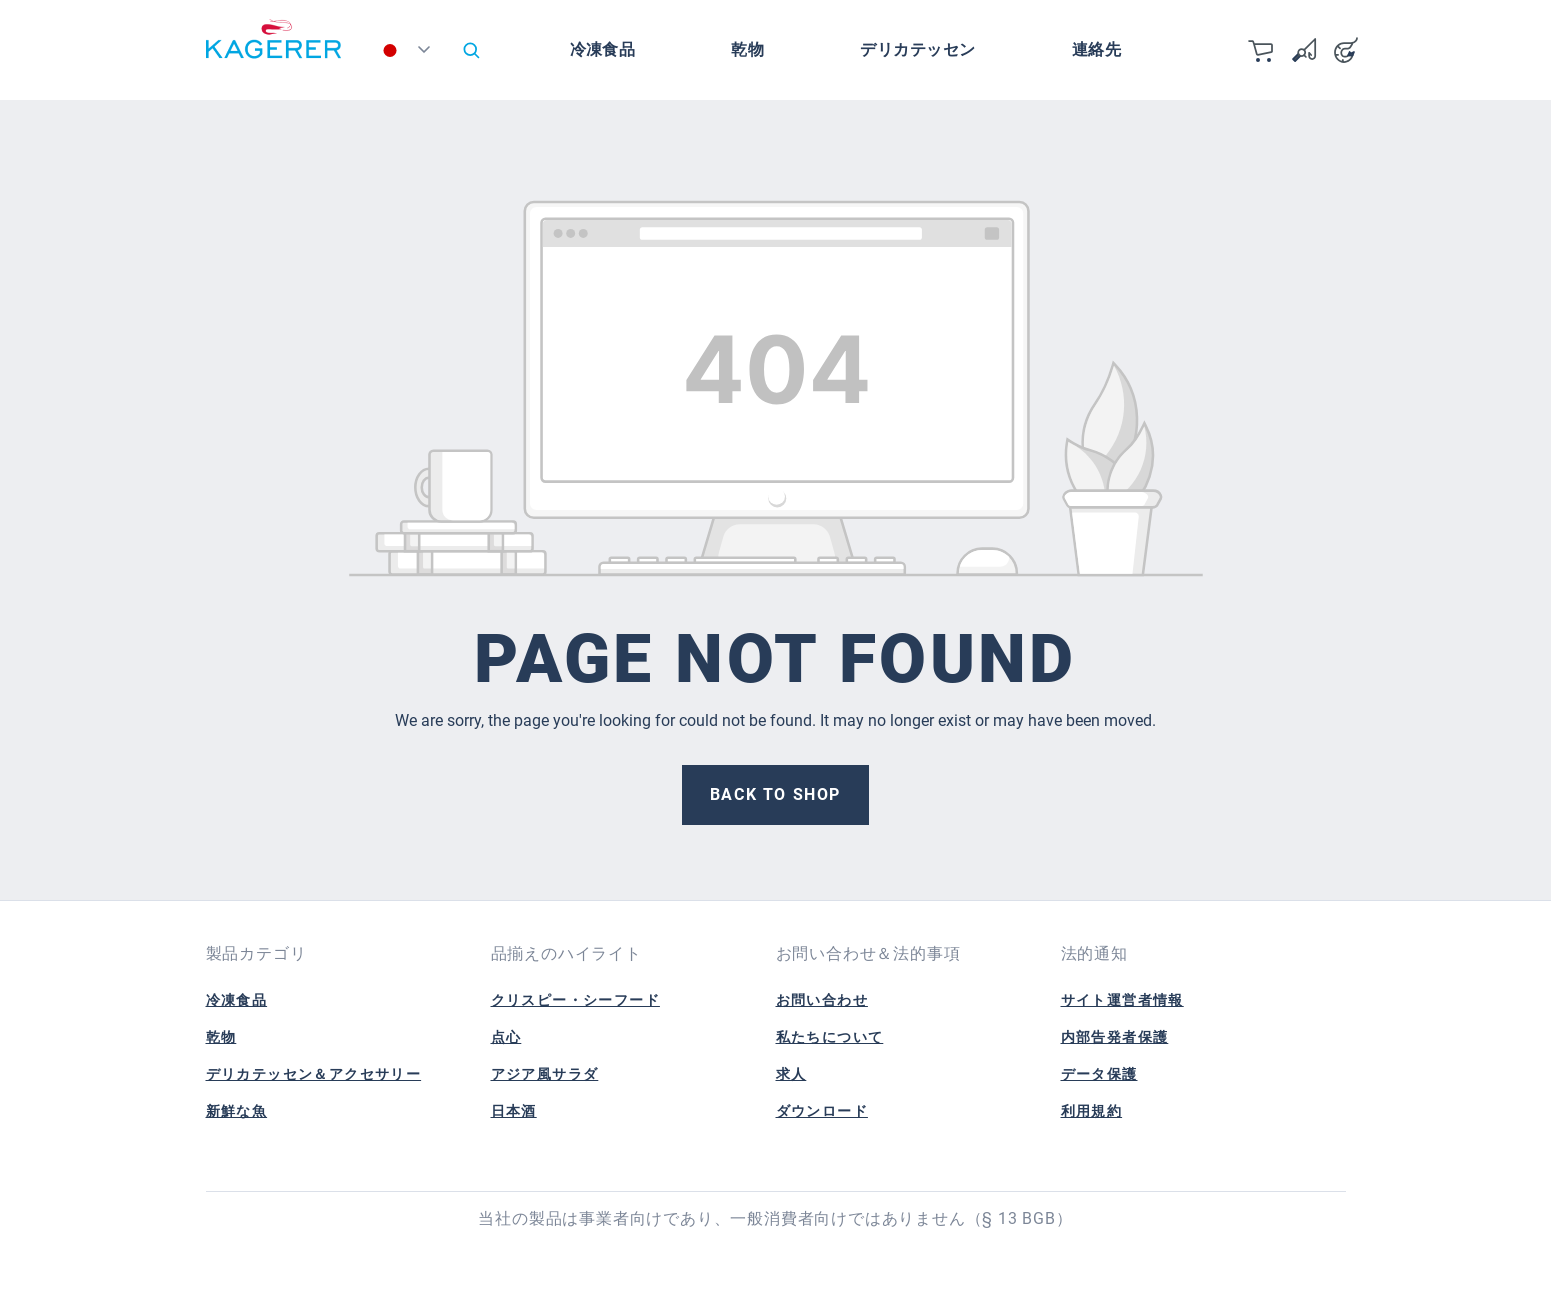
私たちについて (830, 1037)
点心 (506, 1037)
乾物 (221, 1037)
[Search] (471, 50)
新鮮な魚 (237, 1111)
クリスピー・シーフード (575, 1000)
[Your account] (1346, 50)
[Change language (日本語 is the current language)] (410, 55)
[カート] (1262, 50)
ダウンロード (822, 1111)
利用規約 (1092, 1111)
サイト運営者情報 (1122, 1000)
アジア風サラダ (545, 1074)
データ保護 (1099, 1074)
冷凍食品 (237, 1000)
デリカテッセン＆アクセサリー (314, 1074)
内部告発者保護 (1115, 1037)
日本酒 (514, 1111)
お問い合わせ (822, 1000)
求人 (791, 1074)
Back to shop (775, 794)
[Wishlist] (1304, 50)
